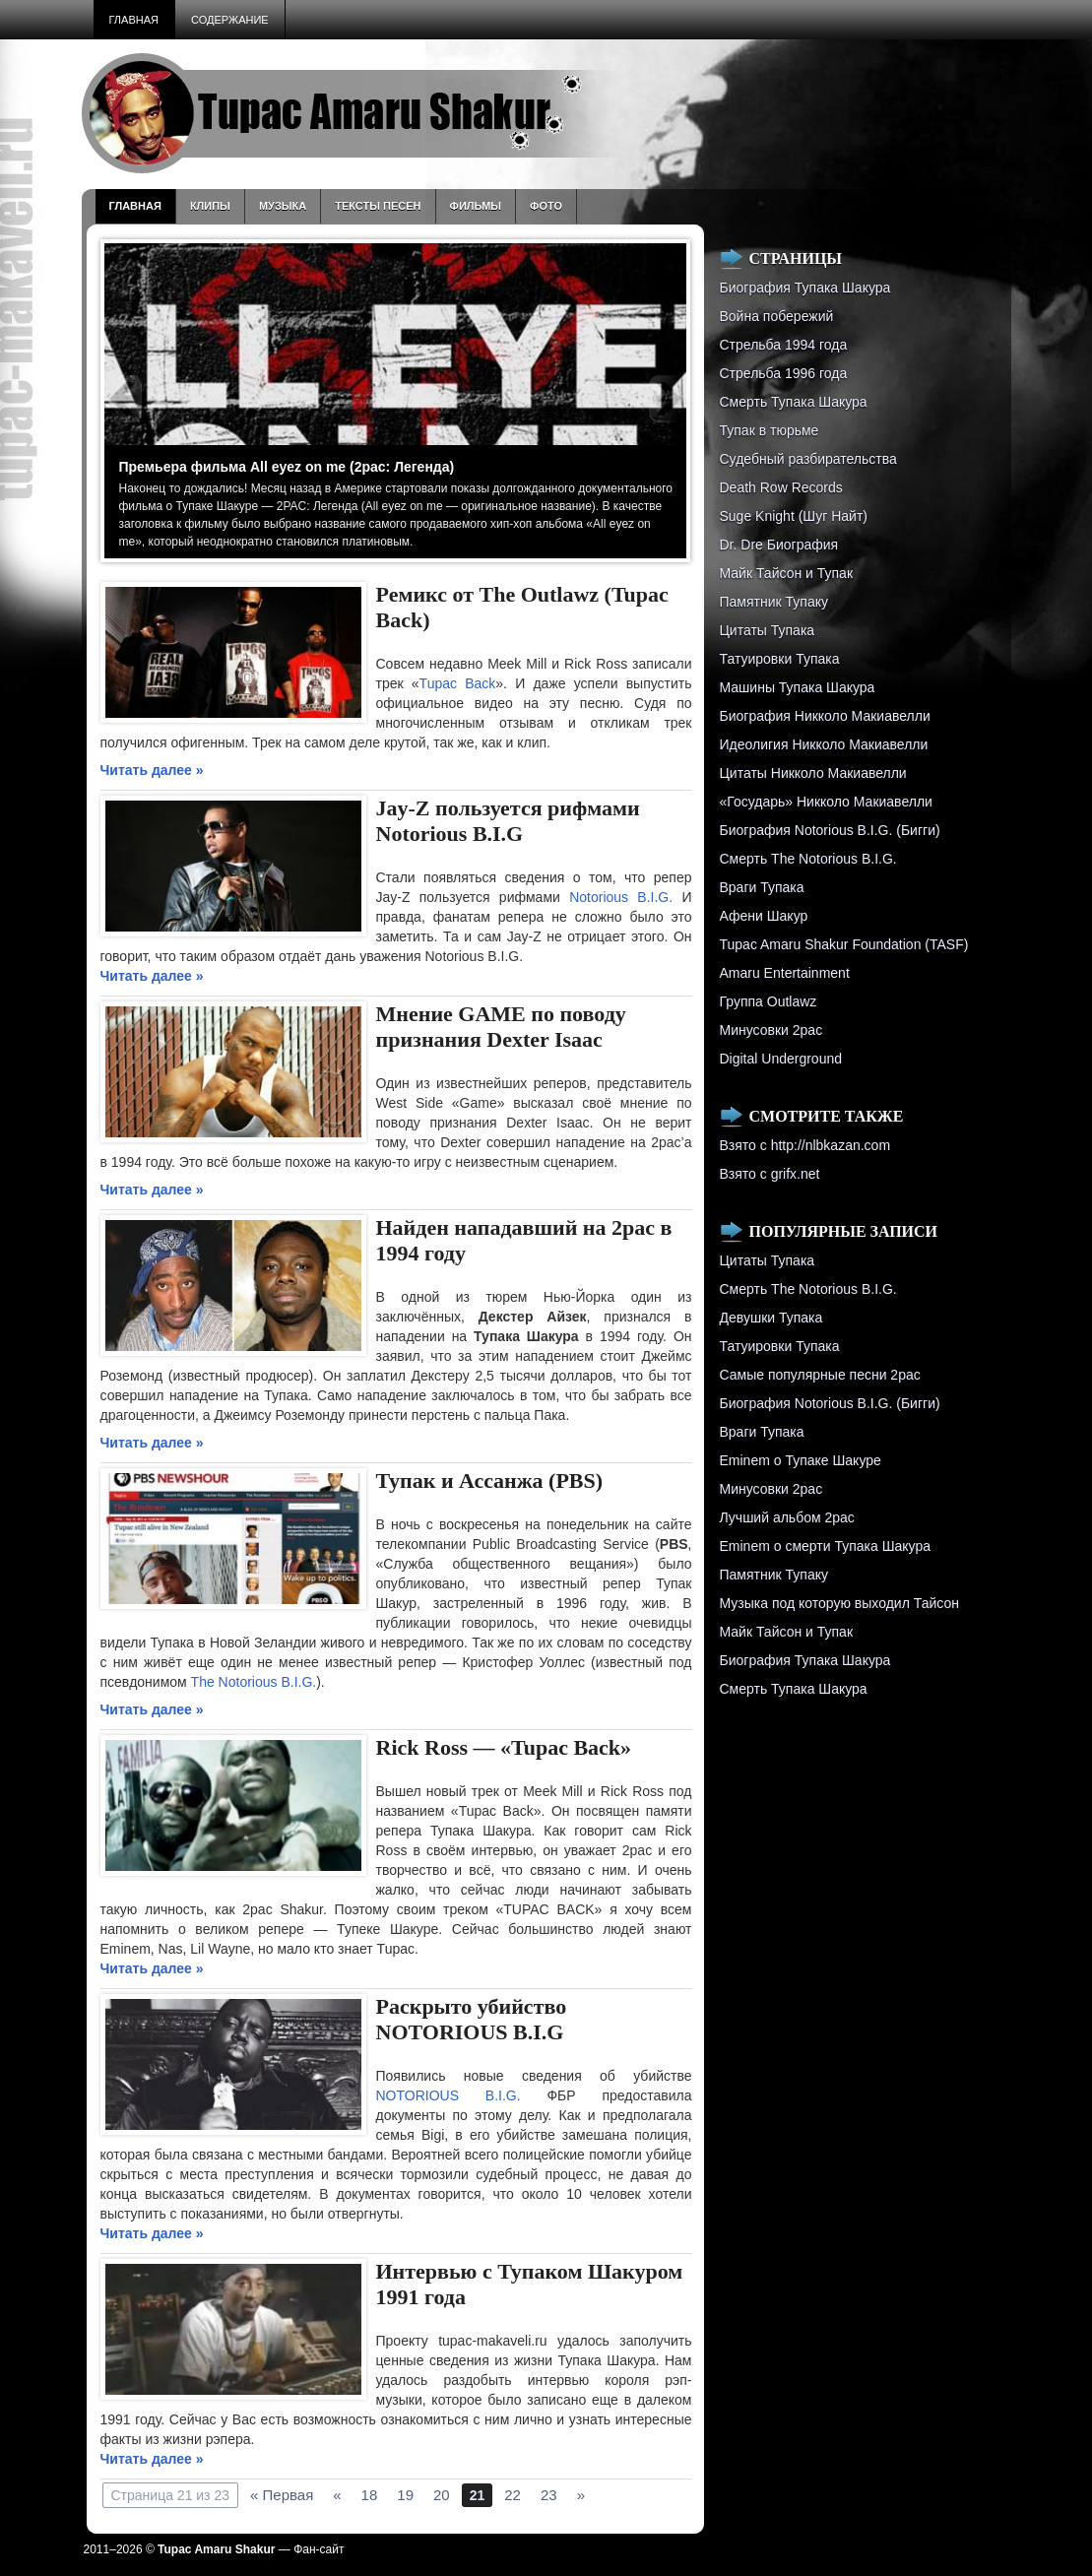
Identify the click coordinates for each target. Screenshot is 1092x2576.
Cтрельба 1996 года (784, 373)
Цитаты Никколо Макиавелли (813, 773)
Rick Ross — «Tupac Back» (504, 1747)
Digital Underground (781, 1058)
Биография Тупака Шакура (805, 287)
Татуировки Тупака (780, 659)
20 (441, 2494)
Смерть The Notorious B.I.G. (808, 859)
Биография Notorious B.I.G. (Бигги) (830, 830)
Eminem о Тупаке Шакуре (800, 1460)
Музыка (282, 206)
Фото (546, 206)
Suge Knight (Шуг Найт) (793, 516)
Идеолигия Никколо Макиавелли (824, 744)
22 (512, 2494)
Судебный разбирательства (808, 459)
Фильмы (476, 206)
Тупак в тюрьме (769, 430)
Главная (134, 20)
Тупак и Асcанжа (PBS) (490, 1480)
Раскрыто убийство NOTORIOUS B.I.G (471, 2019)
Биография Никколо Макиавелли (825, 716)
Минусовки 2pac (771, 1030)
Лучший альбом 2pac (787, 1517)
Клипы (210, 206)
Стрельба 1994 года (784, 345)
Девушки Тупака (771, 1317)
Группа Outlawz (768, 1001)
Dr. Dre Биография (779, 544)
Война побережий (777, 316)
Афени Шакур (764, 916)
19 (405, 2494)
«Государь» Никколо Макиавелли (826, 801)
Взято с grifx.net (770, 1174)
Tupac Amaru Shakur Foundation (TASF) (844, 944)
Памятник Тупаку (774, 602)
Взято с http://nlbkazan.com (805, 1145)
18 (369, 2494)
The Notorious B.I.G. (254, 1682)
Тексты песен (377, 206)
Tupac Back (457, 683)
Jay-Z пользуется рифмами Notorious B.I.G (508, 821)
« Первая (281, 2494)
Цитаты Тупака (767, 630)
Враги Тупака (762, 887)
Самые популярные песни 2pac (820, 1375)
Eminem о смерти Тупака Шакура (825, 1546)
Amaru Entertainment (785, 973)
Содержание (230, 20)
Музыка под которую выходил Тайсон (839, 1603)
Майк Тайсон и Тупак (787, 573)
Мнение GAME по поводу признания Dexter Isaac (501, 1026)
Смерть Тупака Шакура (793, 402)
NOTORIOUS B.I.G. (448, 2095)
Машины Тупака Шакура (797, 687)
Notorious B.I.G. (621, 897)
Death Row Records (781, 487)
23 (549, 2494)
